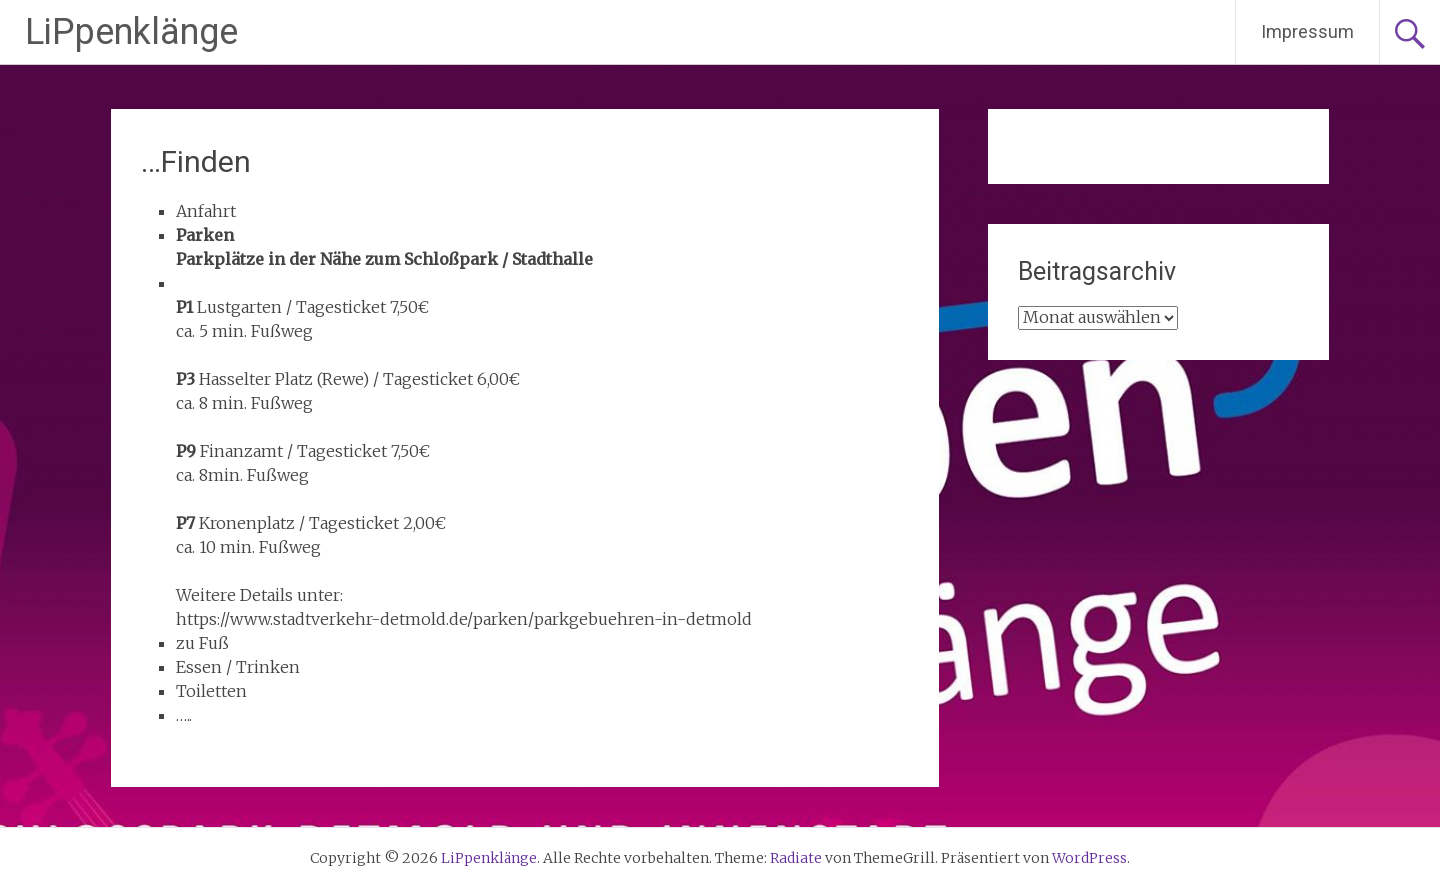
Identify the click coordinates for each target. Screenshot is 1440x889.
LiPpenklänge (131, 32)
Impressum (1307, 31)
